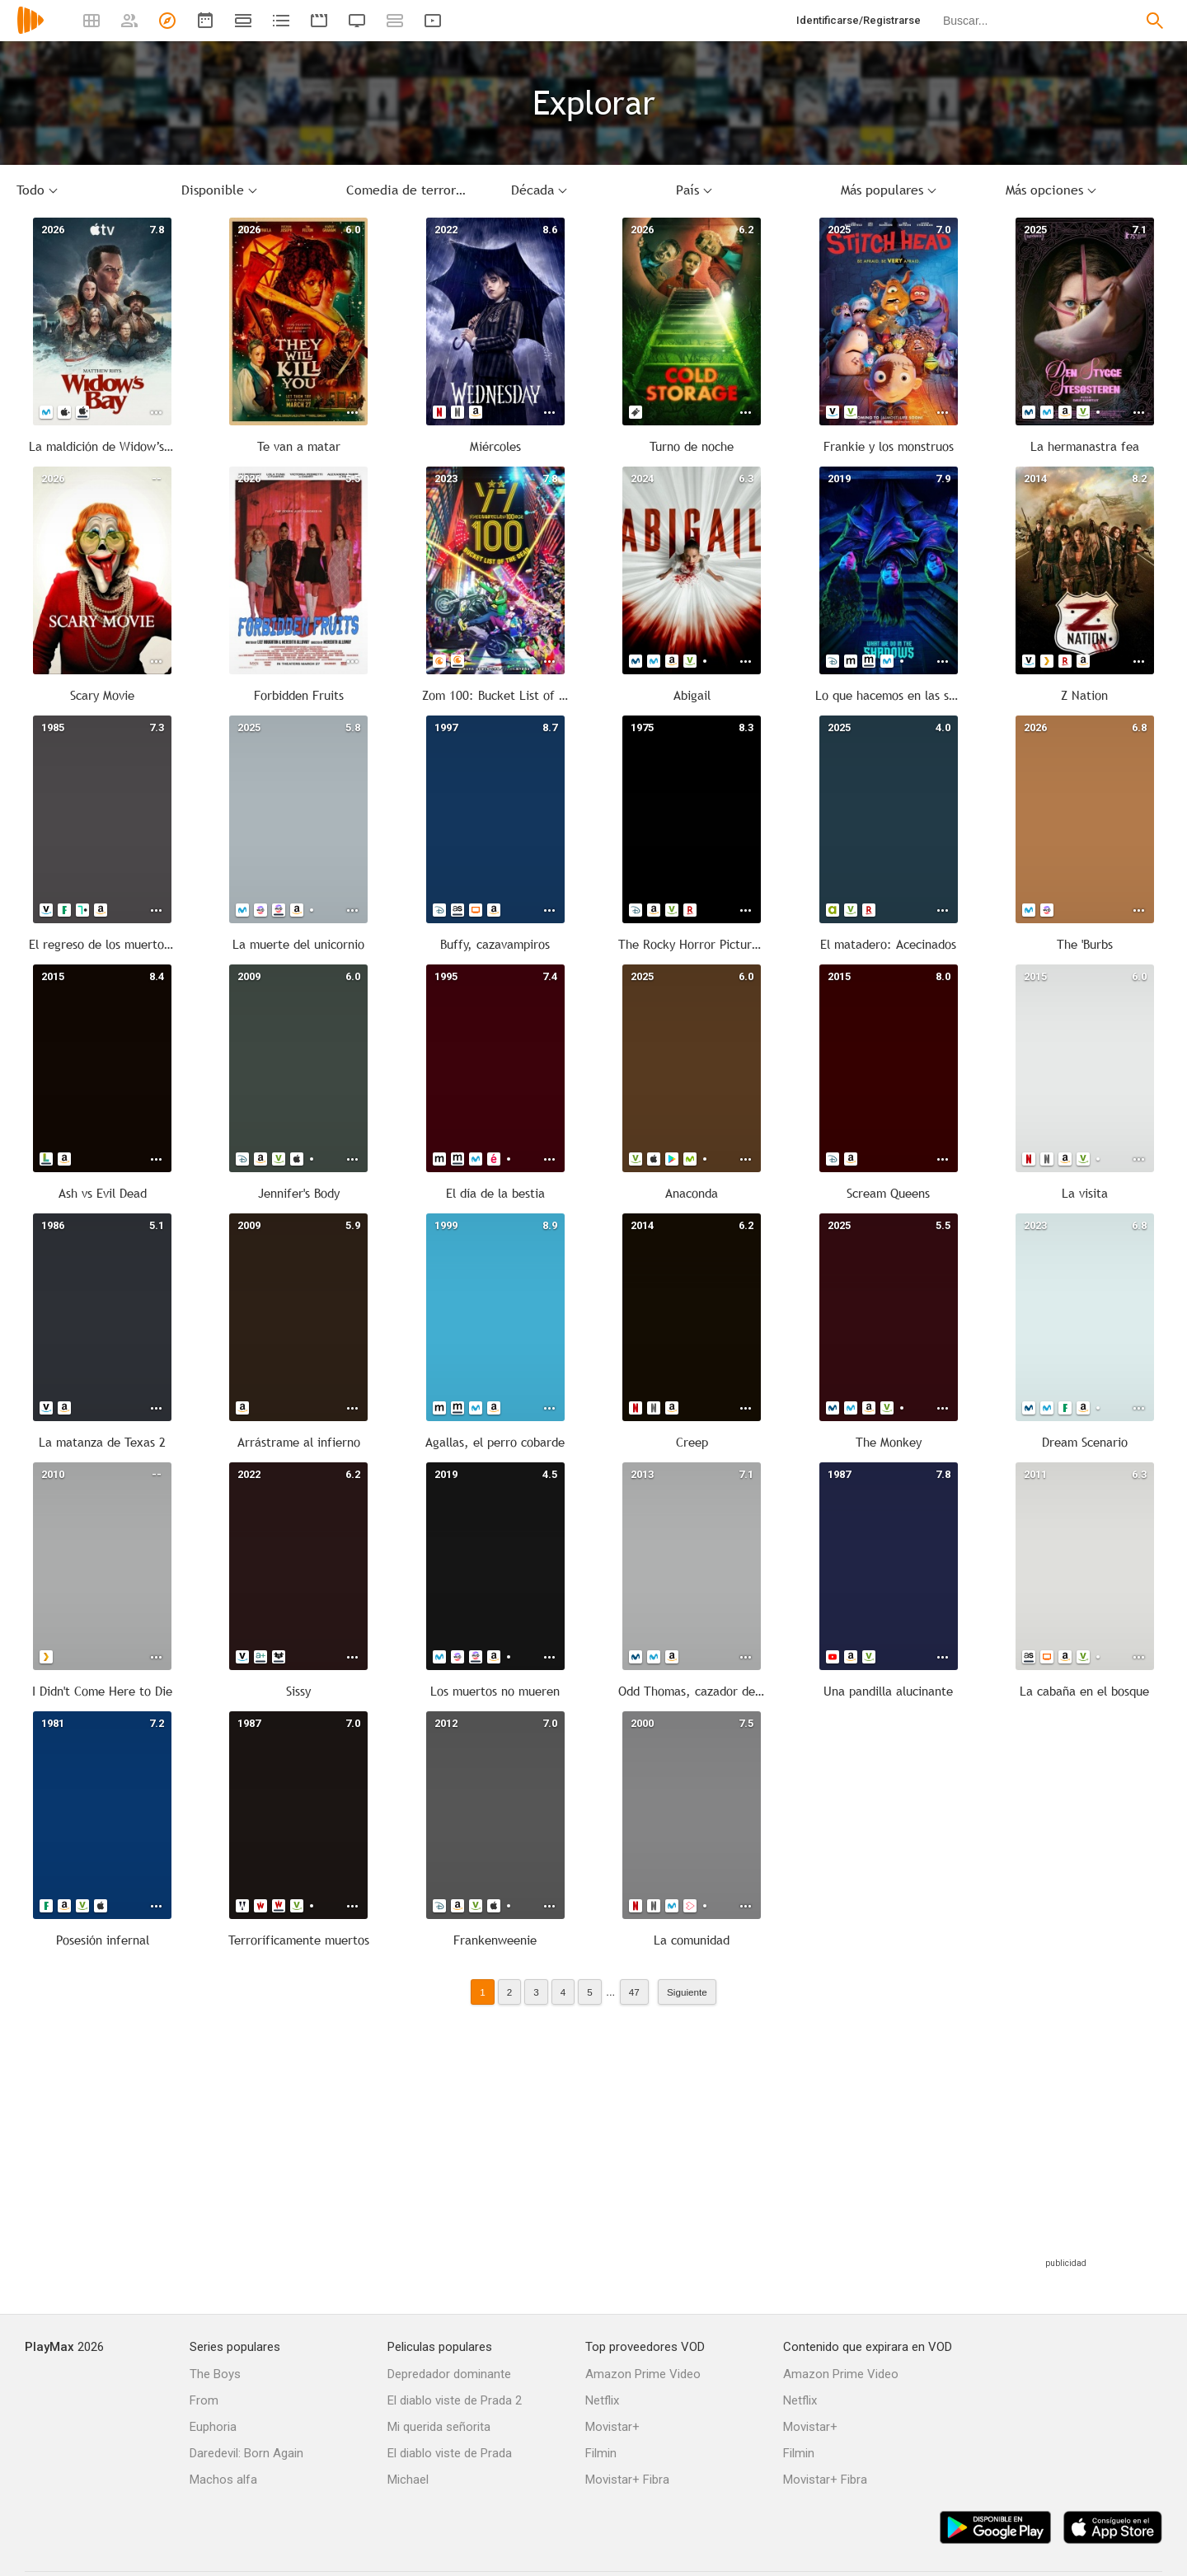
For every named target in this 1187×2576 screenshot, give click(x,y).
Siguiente (687, 1992)
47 (634, 1992)
